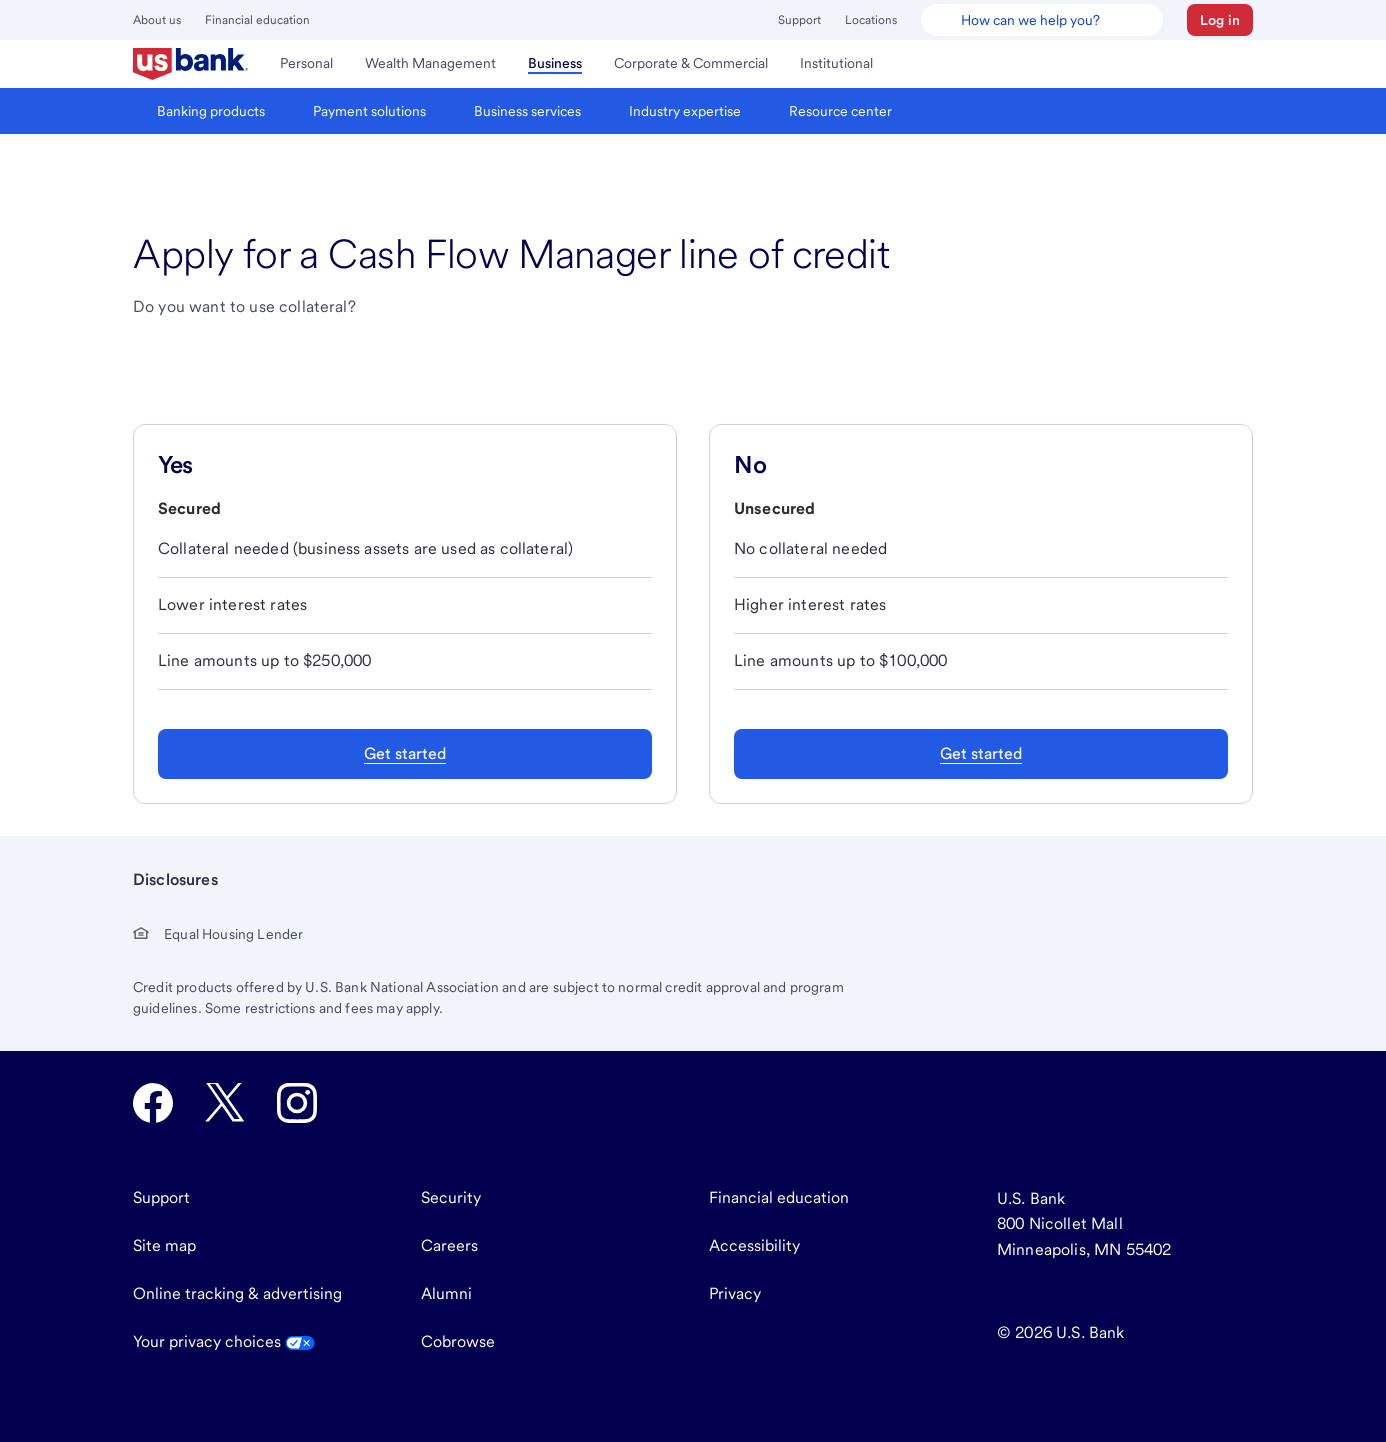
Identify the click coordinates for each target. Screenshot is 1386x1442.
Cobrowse (458, 1341)
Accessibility (754, 1245)
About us (157, 20)
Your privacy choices (224, 1341)
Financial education (257, 20)
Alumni (446, 1293)
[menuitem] (190, 64)
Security (451, 1197)
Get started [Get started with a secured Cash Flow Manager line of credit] (405, 753)
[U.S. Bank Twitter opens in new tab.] (225, 1103)
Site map (164, 1245)
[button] (1220, 20)
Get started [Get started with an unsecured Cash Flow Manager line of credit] (981, 753)
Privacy (735, 1293)
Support (799, 20)
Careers (449, 1245)
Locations (871, 20)
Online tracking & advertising (237, 1293)
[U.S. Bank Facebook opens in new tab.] (153, 1103)
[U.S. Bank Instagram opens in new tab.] (297, 1103)
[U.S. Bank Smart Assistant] (1042, 20)
